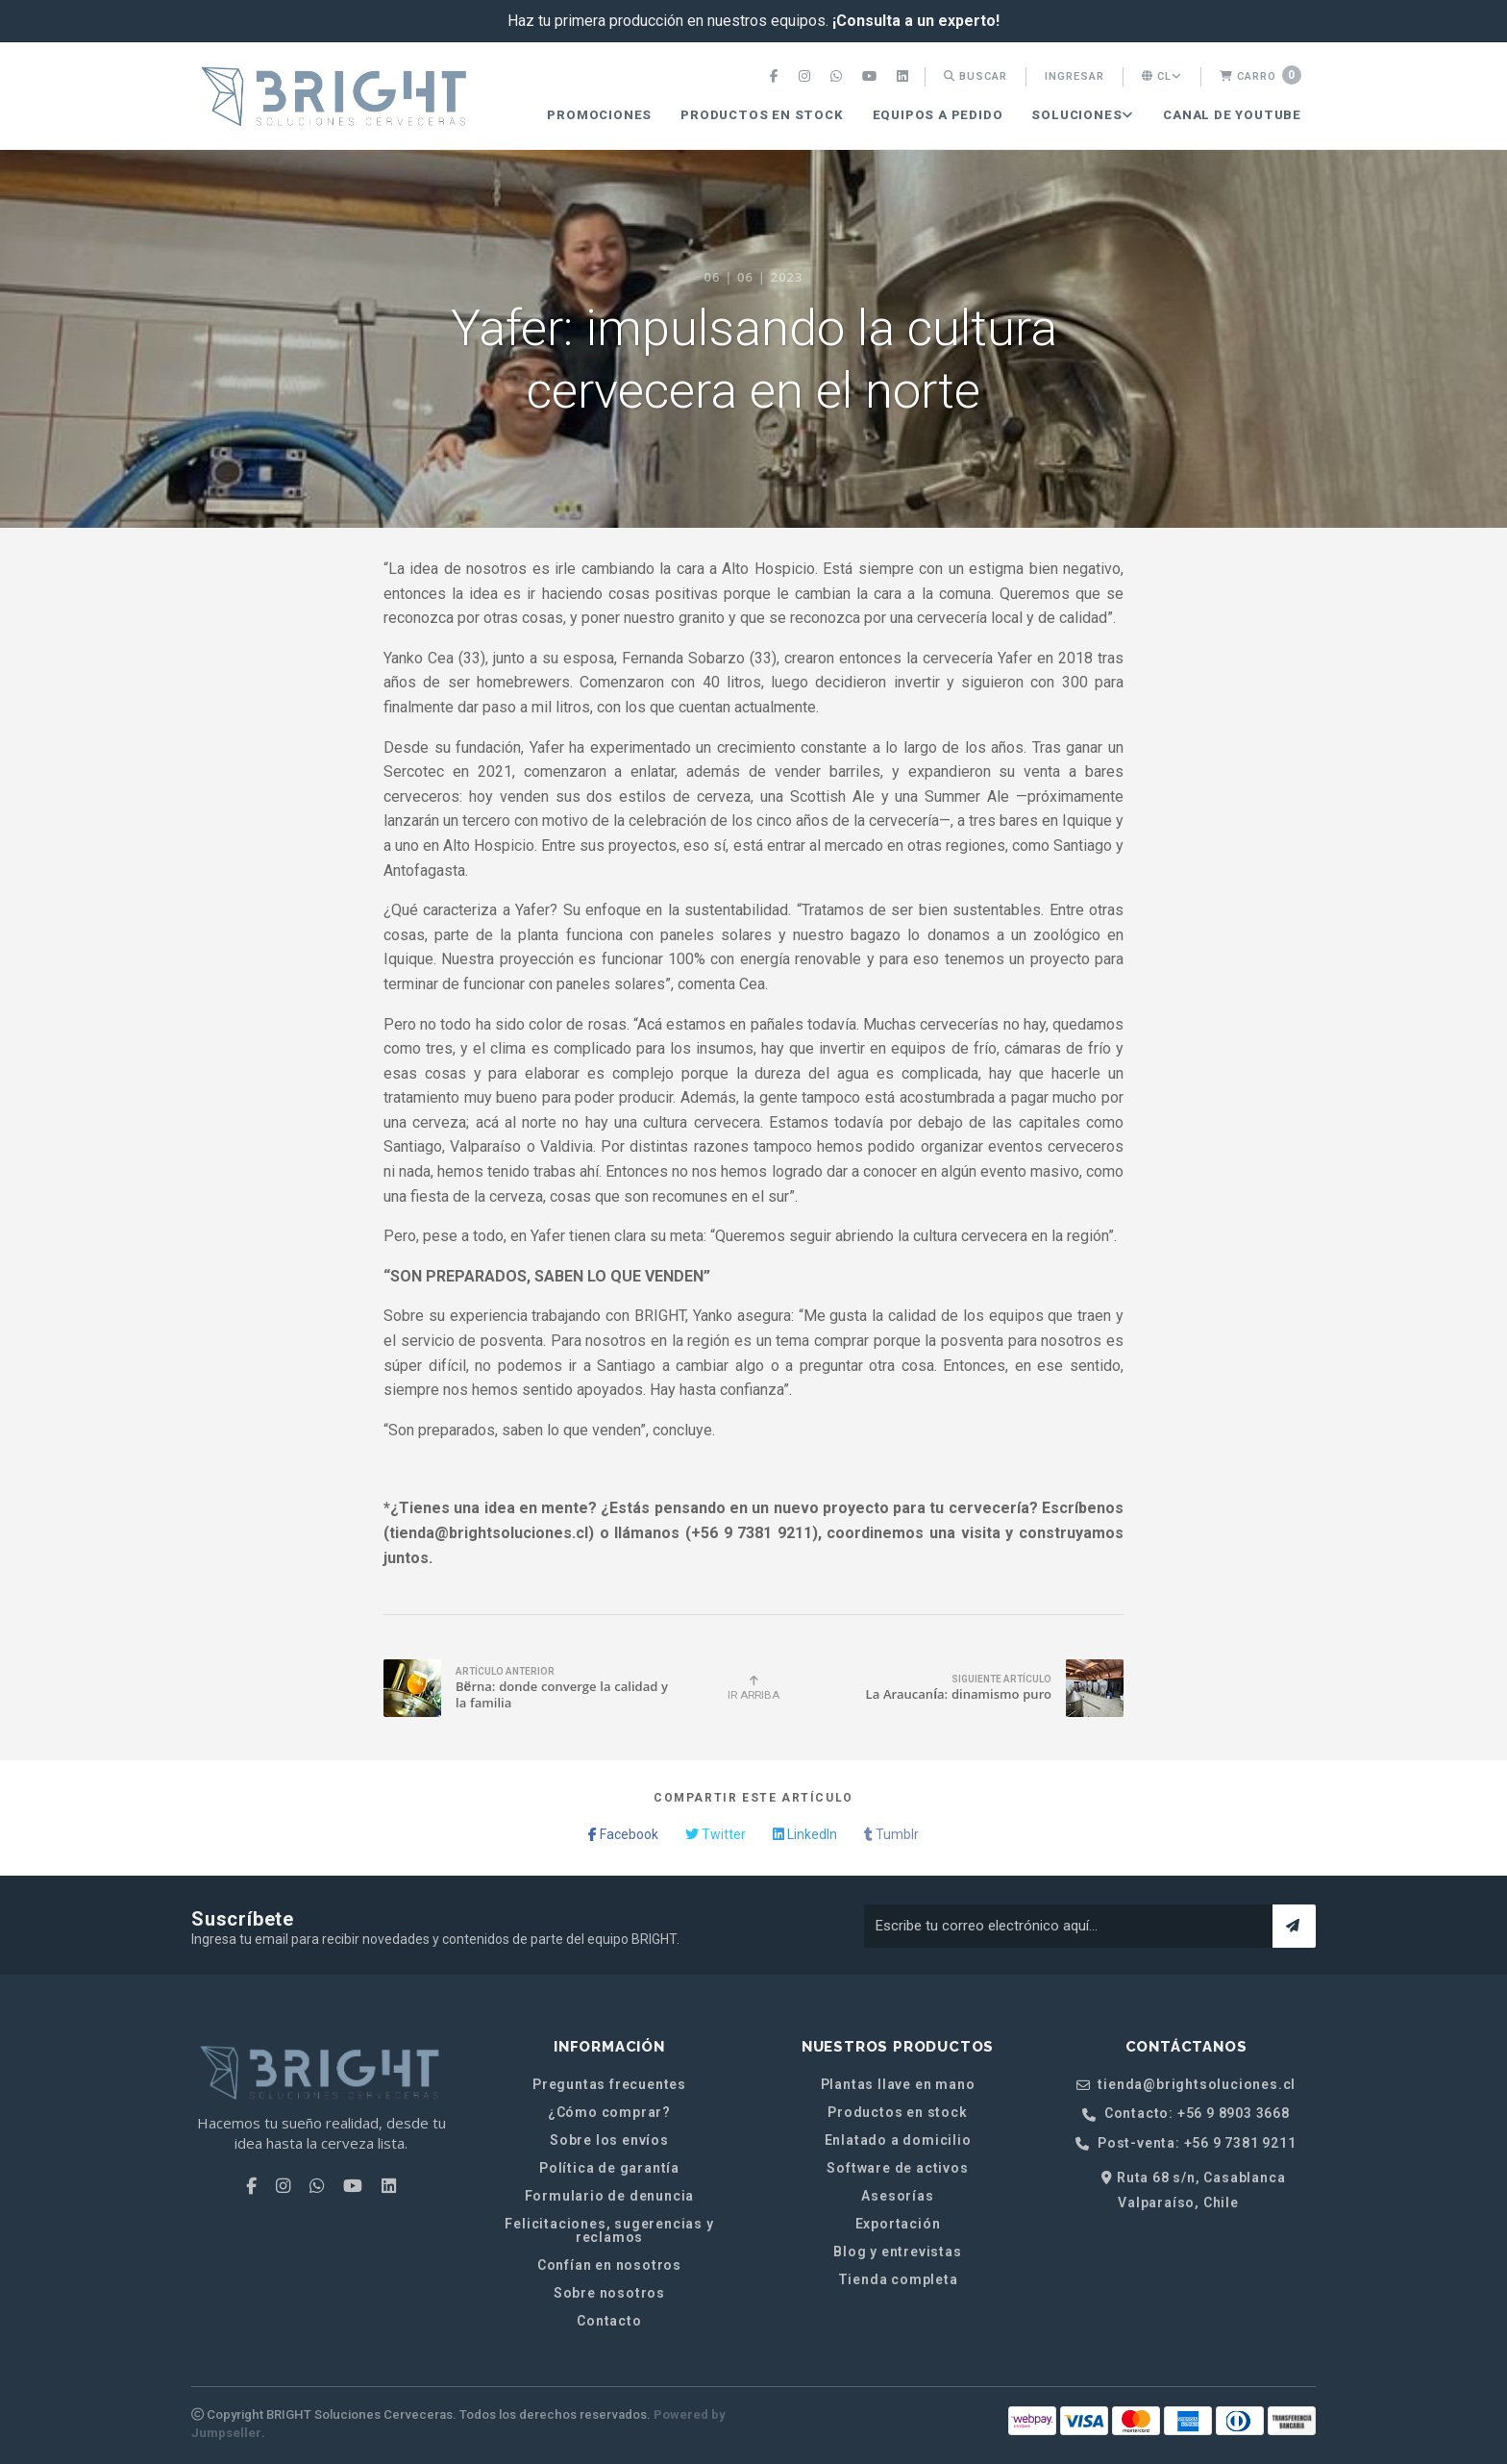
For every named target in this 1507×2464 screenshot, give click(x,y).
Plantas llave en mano (898, 2084)
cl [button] (1162, 76)
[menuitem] (776, 77)
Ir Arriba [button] (753, 1688)
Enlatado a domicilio (898, 2140)
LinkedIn (805, 1834)
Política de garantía (609, 2168)
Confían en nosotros (609, 2265)
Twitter (715, 1834)
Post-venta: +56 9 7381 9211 (1185, 2143)
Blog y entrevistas (897, 2251)
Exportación (898, 2223)
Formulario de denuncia (610, 2196)
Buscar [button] (975, 76)
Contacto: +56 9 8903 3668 (1186, 2113)
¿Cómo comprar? (609, 2112)
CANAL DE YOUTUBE (1232, 115)
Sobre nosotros (609, 2293)
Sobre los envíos (609, 2140)
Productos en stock (761, 115)
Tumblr (891, 1834)
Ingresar (1074, 76)
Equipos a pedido (938, 115)
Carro (1260, 75)
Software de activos (897, 2168)
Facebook (623, 1834)
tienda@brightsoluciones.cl (1186, 2085)
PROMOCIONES (599, 115)
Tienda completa (898, 2279)
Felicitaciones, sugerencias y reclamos (609, 2230)
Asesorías (897, 2196)
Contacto (609, 2320)
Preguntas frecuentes (609, 2084)
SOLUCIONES (1082, 115)
